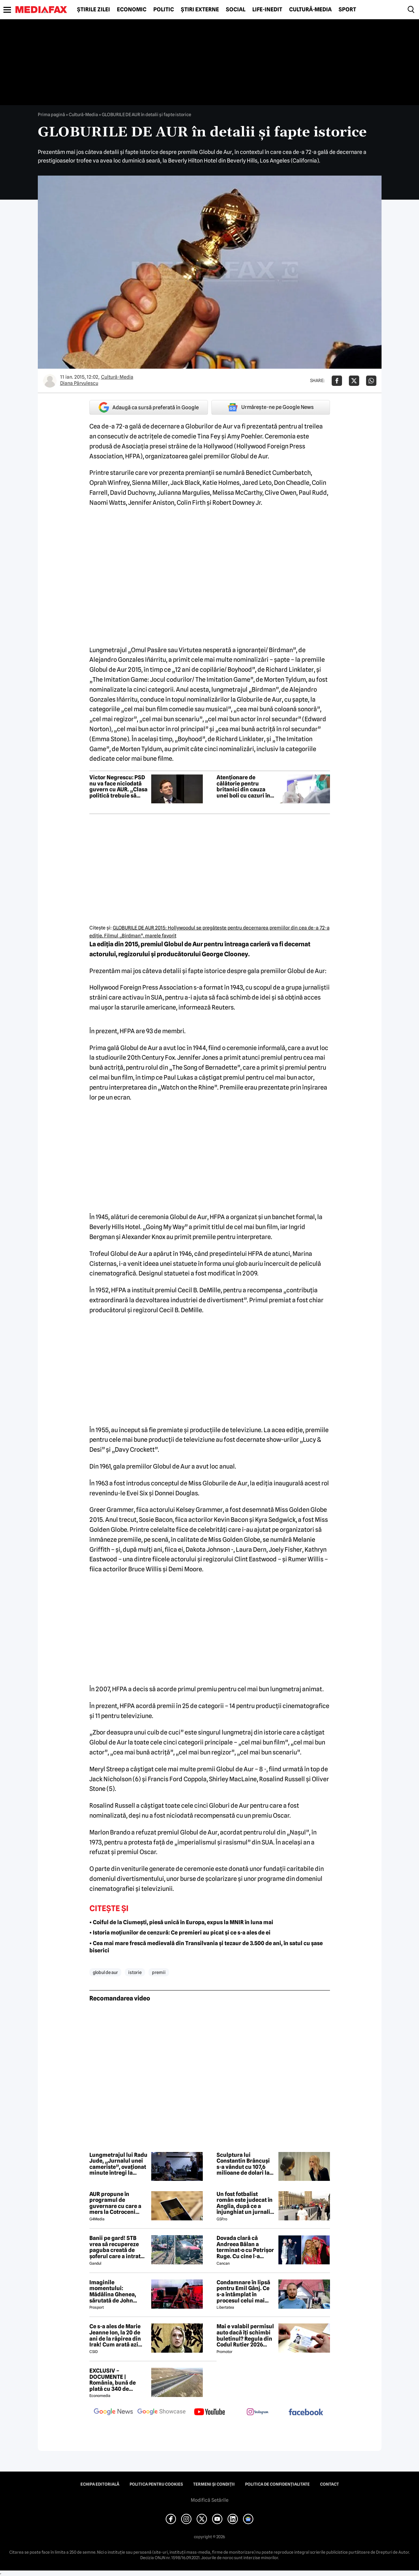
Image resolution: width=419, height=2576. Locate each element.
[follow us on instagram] (258, 2412)
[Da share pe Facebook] (337, 381)
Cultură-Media (310, 9)
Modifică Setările (210, 2500)
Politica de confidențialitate (277, 2484)
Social (235, 9)
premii (159, 1972)
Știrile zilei (93, 9)
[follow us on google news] (113, 2412)
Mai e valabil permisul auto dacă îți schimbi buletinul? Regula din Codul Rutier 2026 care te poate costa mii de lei (246, 2335)
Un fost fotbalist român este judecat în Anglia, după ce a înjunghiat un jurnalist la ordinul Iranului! (246, 2203)
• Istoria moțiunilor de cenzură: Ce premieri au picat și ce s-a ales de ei (180, 1932)
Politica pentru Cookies (156, 2484)
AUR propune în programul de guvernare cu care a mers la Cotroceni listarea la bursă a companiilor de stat (115, 2203)
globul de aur (105, 1972)
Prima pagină (51, 114)
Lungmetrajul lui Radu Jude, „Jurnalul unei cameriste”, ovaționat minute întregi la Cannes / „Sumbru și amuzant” (118, 2164)
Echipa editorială (99, 2484)
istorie (135, 1972)
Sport (347, 9)
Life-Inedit (267, 9)
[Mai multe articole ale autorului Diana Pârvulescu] (50, 381)
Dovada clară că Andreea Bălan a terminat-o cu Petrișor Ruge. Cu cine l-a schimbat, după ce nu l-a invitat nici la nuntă (246, 2247)
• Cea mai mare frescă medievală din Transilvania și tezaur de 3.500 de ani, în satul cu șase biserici (206, 1947)
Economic (131, 9)
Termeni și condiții (214, 2484)
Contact (329, 2484)
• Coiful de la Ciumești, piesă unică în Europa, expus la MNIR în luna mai (181, 1922)
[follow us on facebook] (306, 2413)
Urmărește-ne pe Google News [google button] (271, 407)
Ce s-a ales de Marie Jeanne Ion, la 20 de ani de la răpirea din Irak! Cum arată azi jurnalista (115, 2335)
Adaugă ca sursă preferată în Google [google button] (149, 407)
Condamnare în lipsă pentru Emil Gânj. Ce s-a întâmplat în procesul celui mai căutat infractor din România (243, 2291)
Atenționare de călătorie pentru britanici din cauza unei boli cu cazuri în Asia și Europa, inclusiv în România (243, 786)
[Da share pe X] (354, 381)
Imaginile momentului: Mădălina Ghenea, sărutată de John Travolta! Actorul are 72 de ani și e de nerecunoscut (116, 2291)
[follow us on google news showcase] (161, 2412)
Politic (163, 9)
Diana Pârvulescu (79, 383)
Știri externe (200, 9)
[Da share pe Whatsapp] (371, 381)
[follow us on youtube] (210, 2412)
